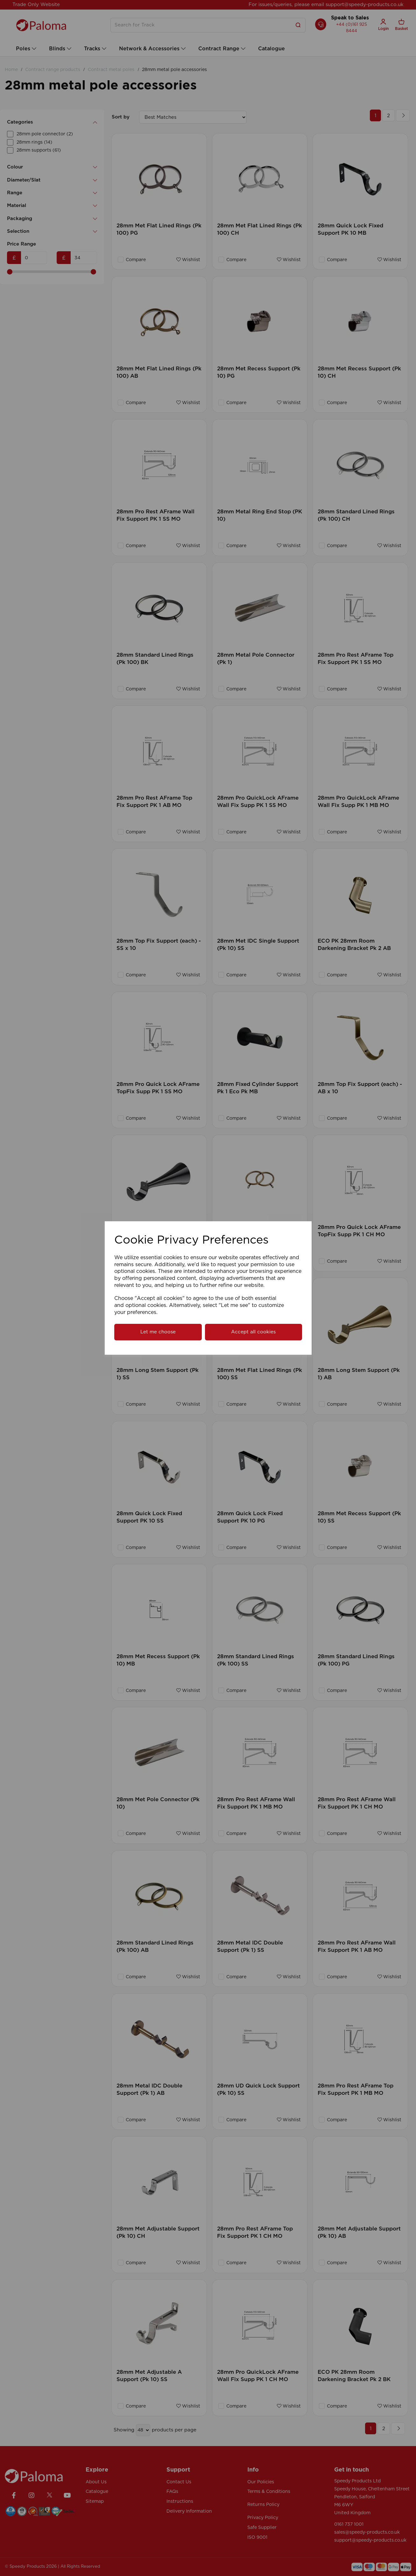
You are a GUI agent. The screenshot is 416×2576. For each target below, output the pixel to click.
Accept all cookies (253, 1332)
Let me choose (158, 1332)
